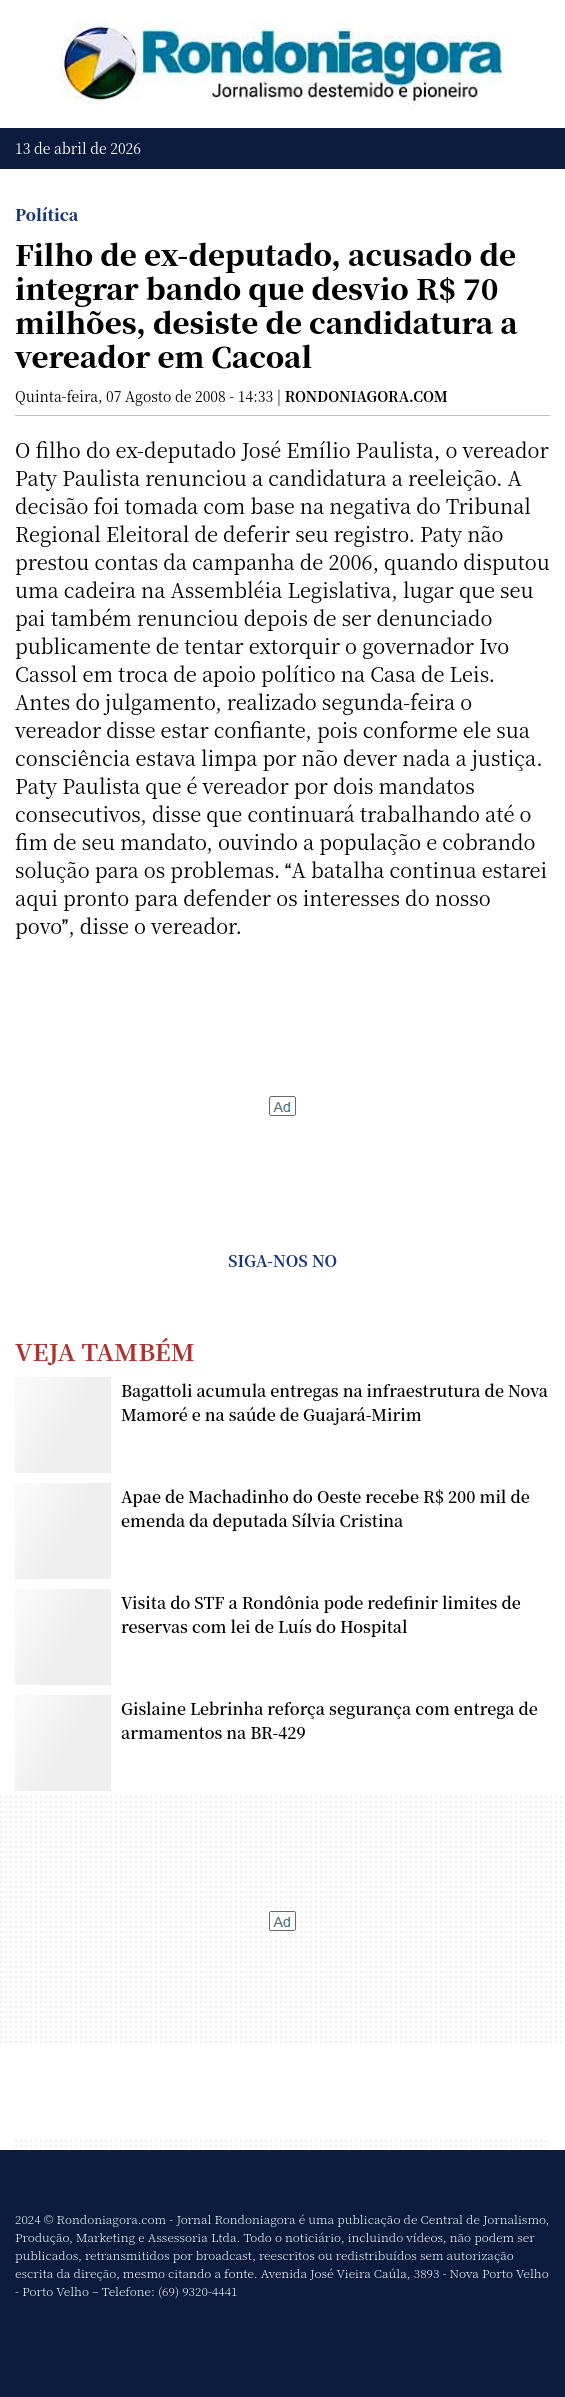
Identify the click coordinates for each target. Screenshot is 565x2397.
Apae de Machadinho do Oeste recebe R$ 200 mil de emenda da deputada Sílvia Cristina (325, 1508)
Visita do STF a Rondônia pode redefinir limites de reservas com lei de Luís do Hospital (321, 1614)
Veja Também (105, 1350)
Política (46, 214)
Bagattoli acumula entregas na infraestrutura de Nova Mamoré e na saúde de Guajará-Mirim (334, 1402)
